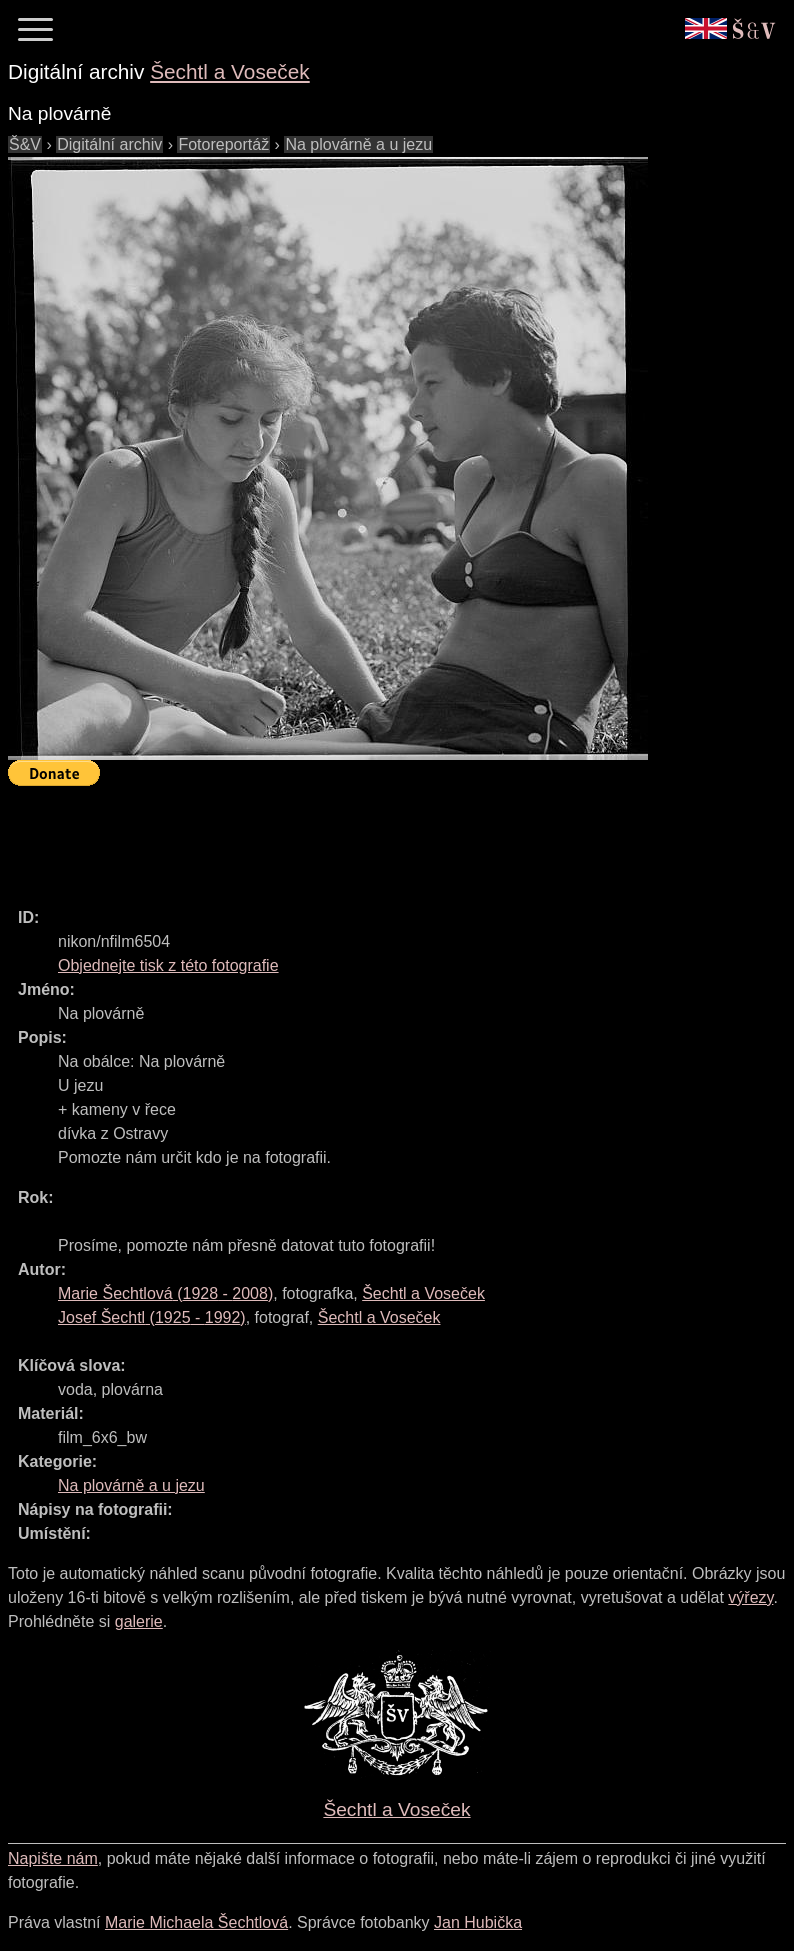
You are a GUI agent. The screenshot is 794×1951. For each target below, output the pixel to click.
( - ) (165, 1293)
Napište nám (53, 1858)
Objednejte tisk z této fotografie (168, 965)
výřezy (750, 1597)
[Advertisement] (372, 838)
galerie (139, 1621)
